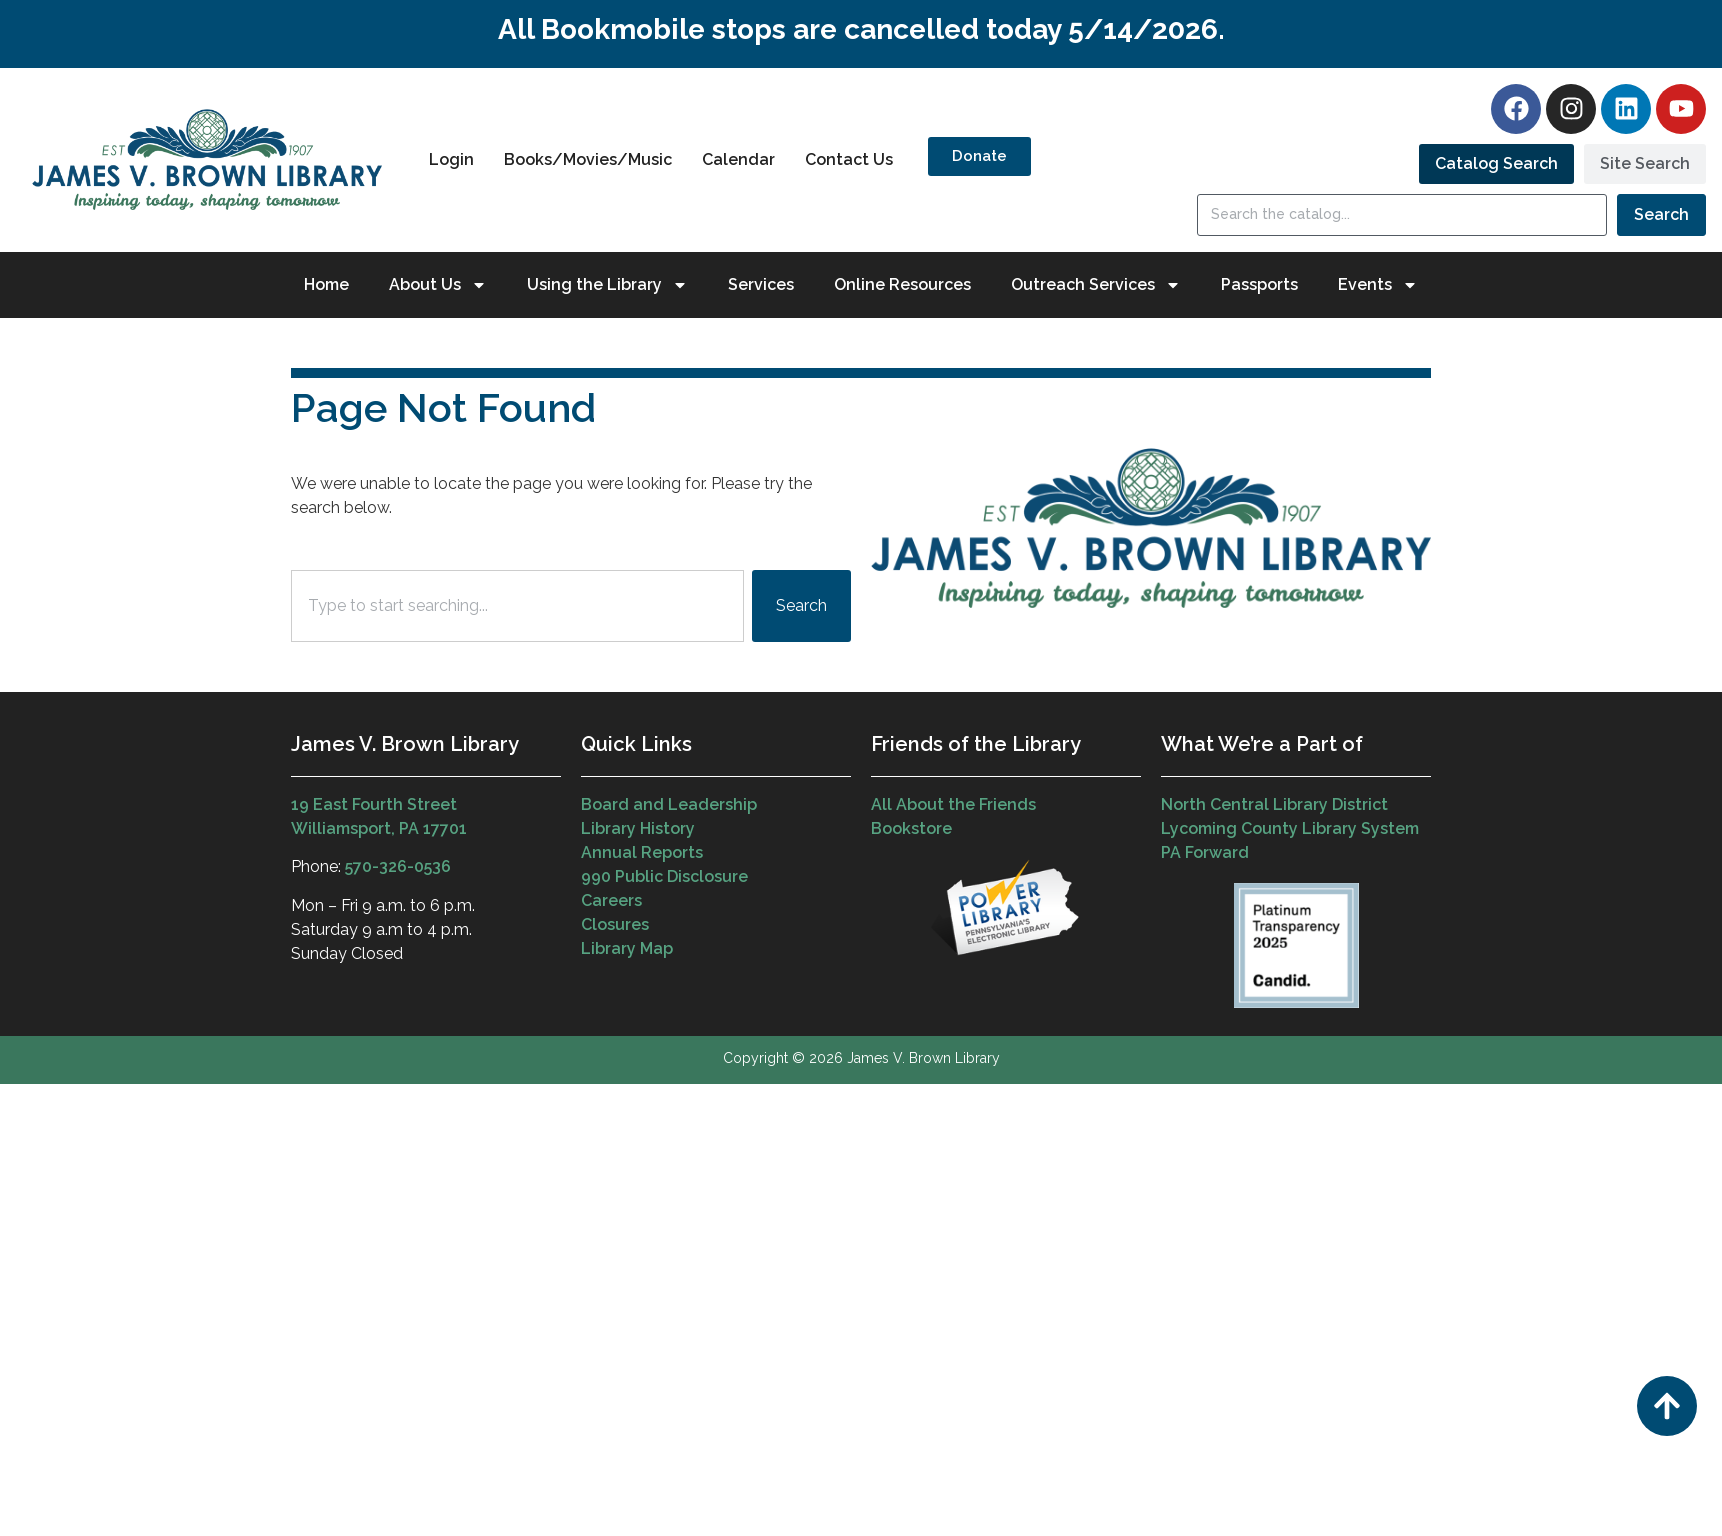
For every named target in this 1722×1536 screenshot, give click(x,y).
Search (1661, 214)
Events (1378, 285)
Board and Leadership (669, 804)
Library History (638, 828)
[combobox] (517, 606)
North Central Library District (1274, 804)
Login (451, 159)
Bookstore (911, 828)
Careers (611, 900)
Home (326, 284)
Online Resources (902, 284)
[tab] (1496, 164)
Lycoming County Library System (1290, 828)
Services (761, 284)
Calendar (738, 159)
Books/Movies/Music (588, 159)
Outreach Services (1096, 285)
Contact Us (849, 159)
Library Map (627, 948)
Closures (615, 924)
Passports (1259, 284)
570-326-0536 (398, 866)
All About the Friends (953, 804)
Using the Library (607, 285)
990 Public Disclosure (664, 876)
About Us (438, 285)
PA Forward (1205, 852)
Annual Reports (642, 852)
